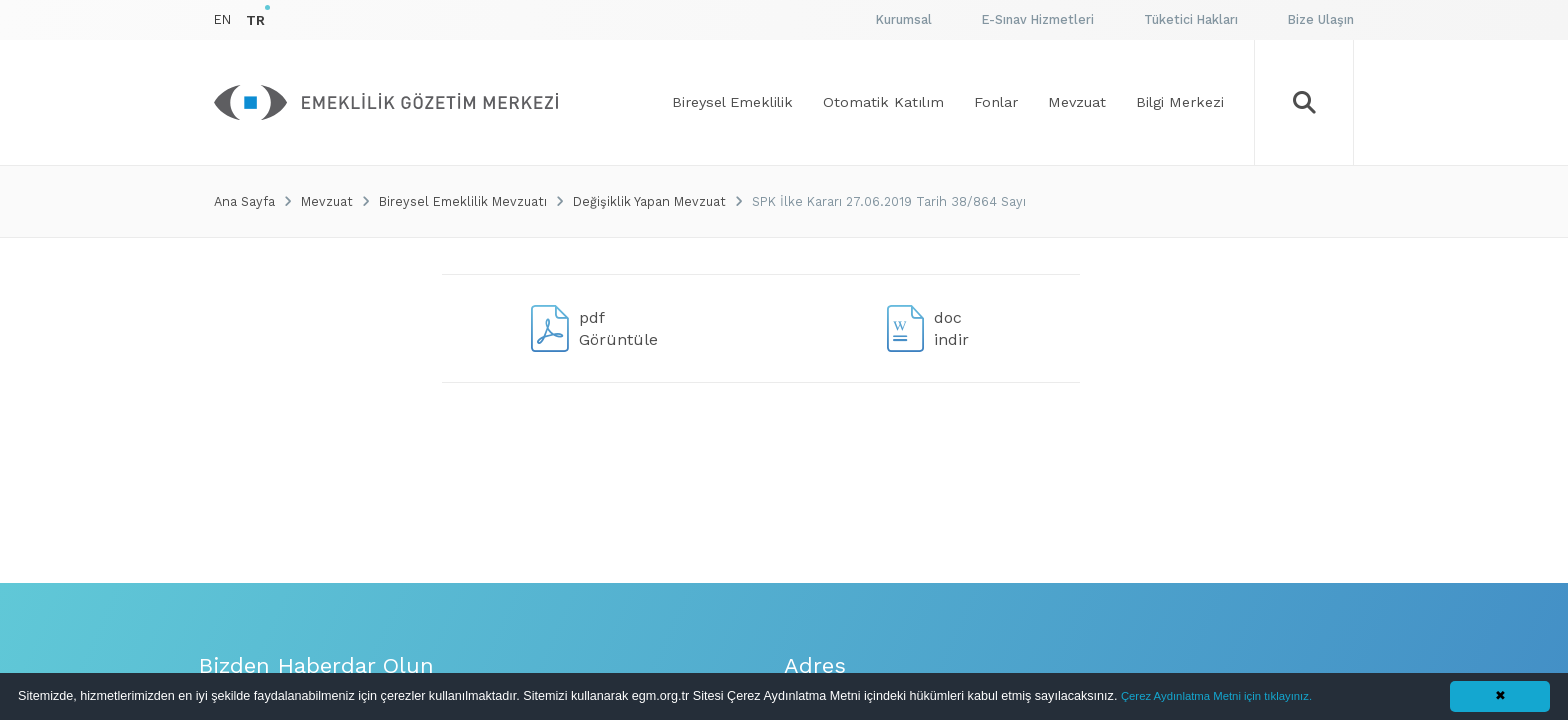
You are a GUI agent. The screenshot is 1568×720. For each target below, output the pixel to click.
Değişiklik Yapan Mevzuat (649, 201)
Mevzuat (327, 201)
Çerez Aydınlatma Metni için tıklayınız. (1216, 696)
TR (255, 20)
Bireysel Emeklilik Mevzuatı (463, 201)
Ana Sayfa (244, 201)
